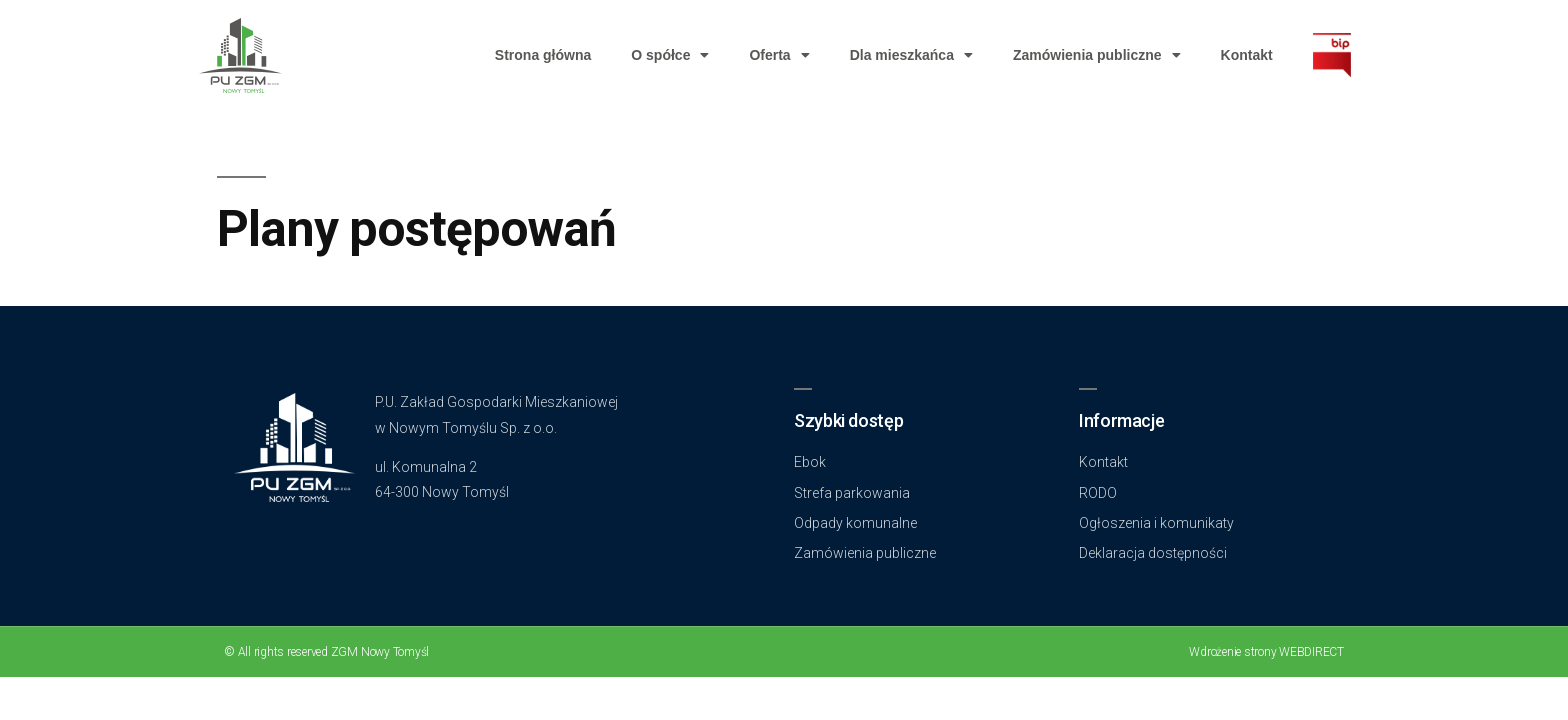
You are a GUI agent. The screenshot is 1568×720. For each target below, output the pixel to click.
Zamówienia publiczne (1097, 55)
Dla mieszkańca (911, 55)
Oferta (779, 55)
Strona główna (543, 55)
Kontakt (1247, 55)
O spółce (670, 55)
